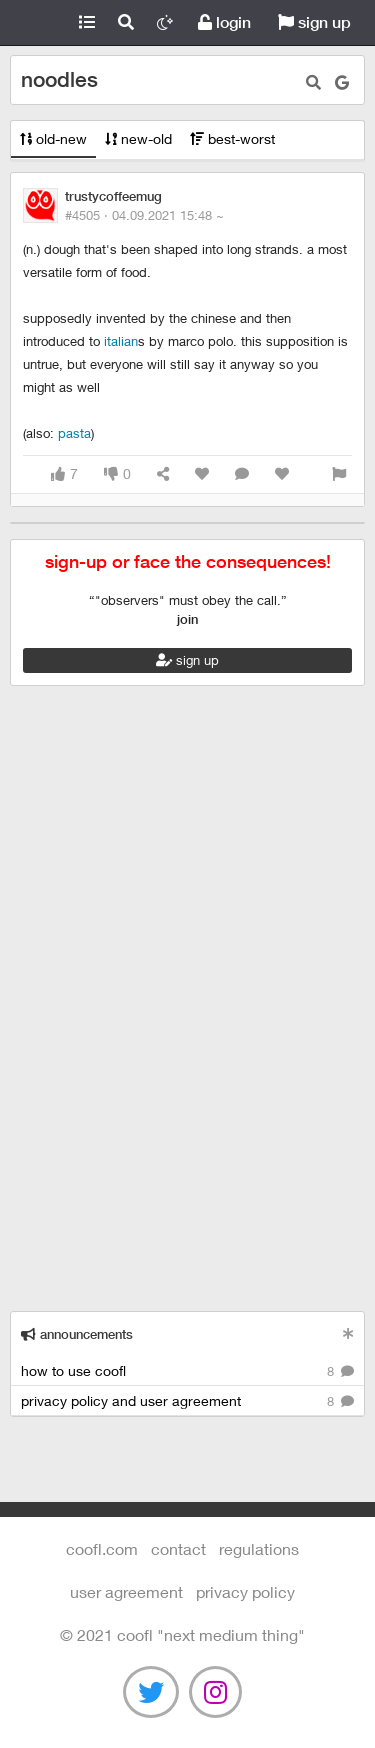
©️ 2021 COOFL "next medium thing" (182, 1634)
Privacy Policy (245, 1591)
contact (178, 1548)
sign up (314, 22)
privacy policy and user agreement (187, 1401)
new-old (138, 138)
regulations (259, 1548)
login (224, 22)
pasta (74, 433)
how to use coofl (187, 1371)
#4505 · (144, 215)
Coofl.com (33, 23)
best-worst (232, 138)
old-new (53, 138)
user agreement (126, 1591)
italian (121, 341)
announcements (77, 1334)
